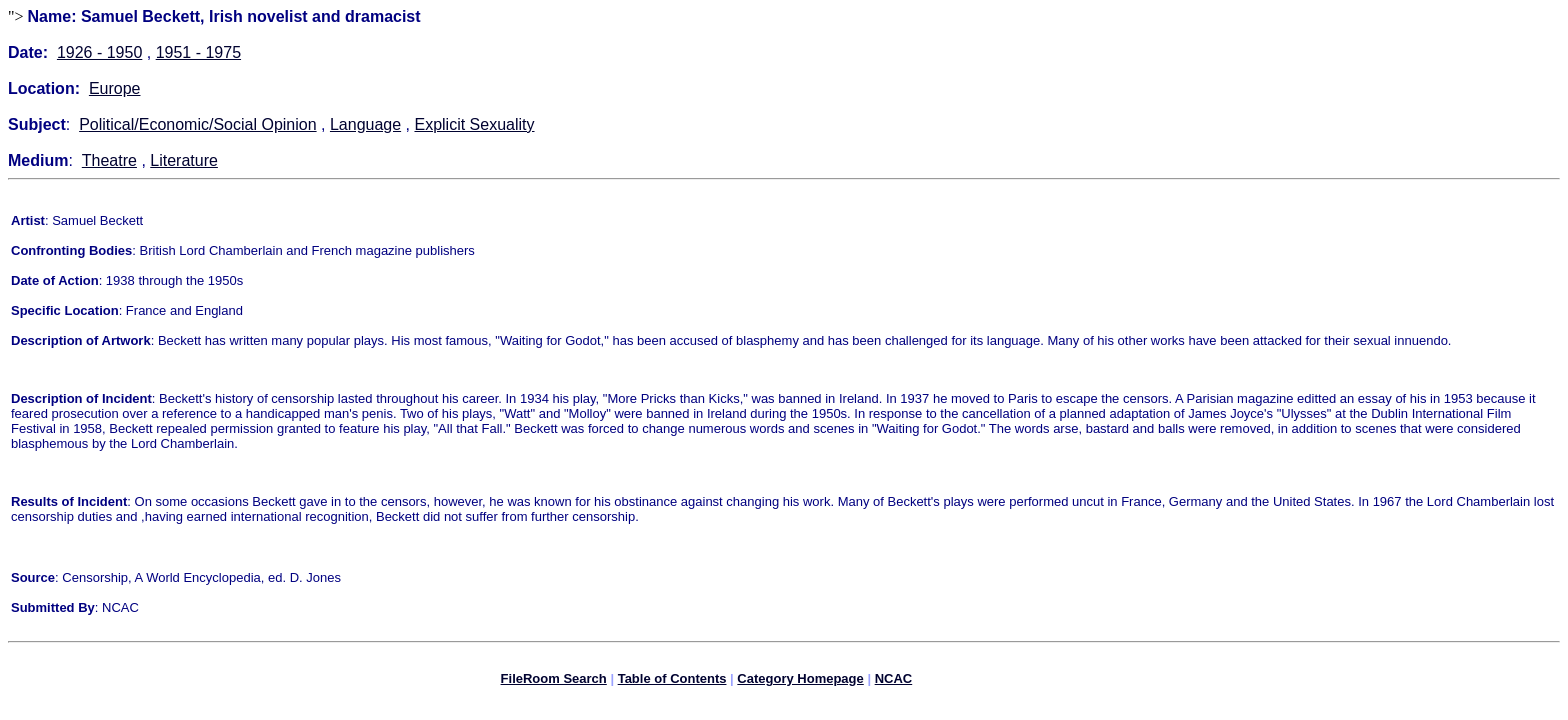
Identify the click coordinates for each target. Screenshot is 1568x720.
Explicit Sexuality (474, 124)
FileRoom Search (554, 681)
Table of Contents (672, 681)
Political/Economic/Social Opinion (197, 124)
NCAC (894, 681)
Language (365, 124)
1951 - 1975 (198, 52)
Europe (115, 88)
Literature (184, 160)
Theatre (109, 160)
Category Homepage (800, 681)
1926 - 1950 (99, 52)
